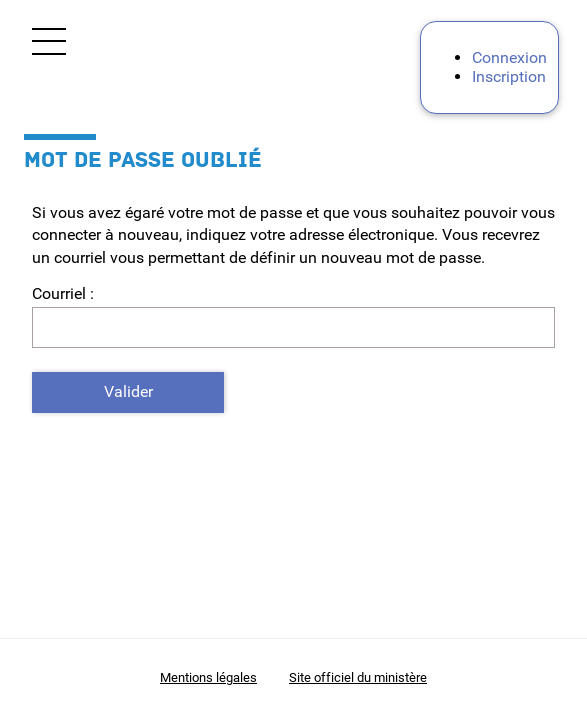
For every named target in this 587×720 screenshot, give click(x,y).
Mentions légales (208, 677)
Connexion (509, 57)
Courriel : (63, 293)
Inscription (509, 76)
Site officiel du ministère (358, 677)
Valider (128, 391)
